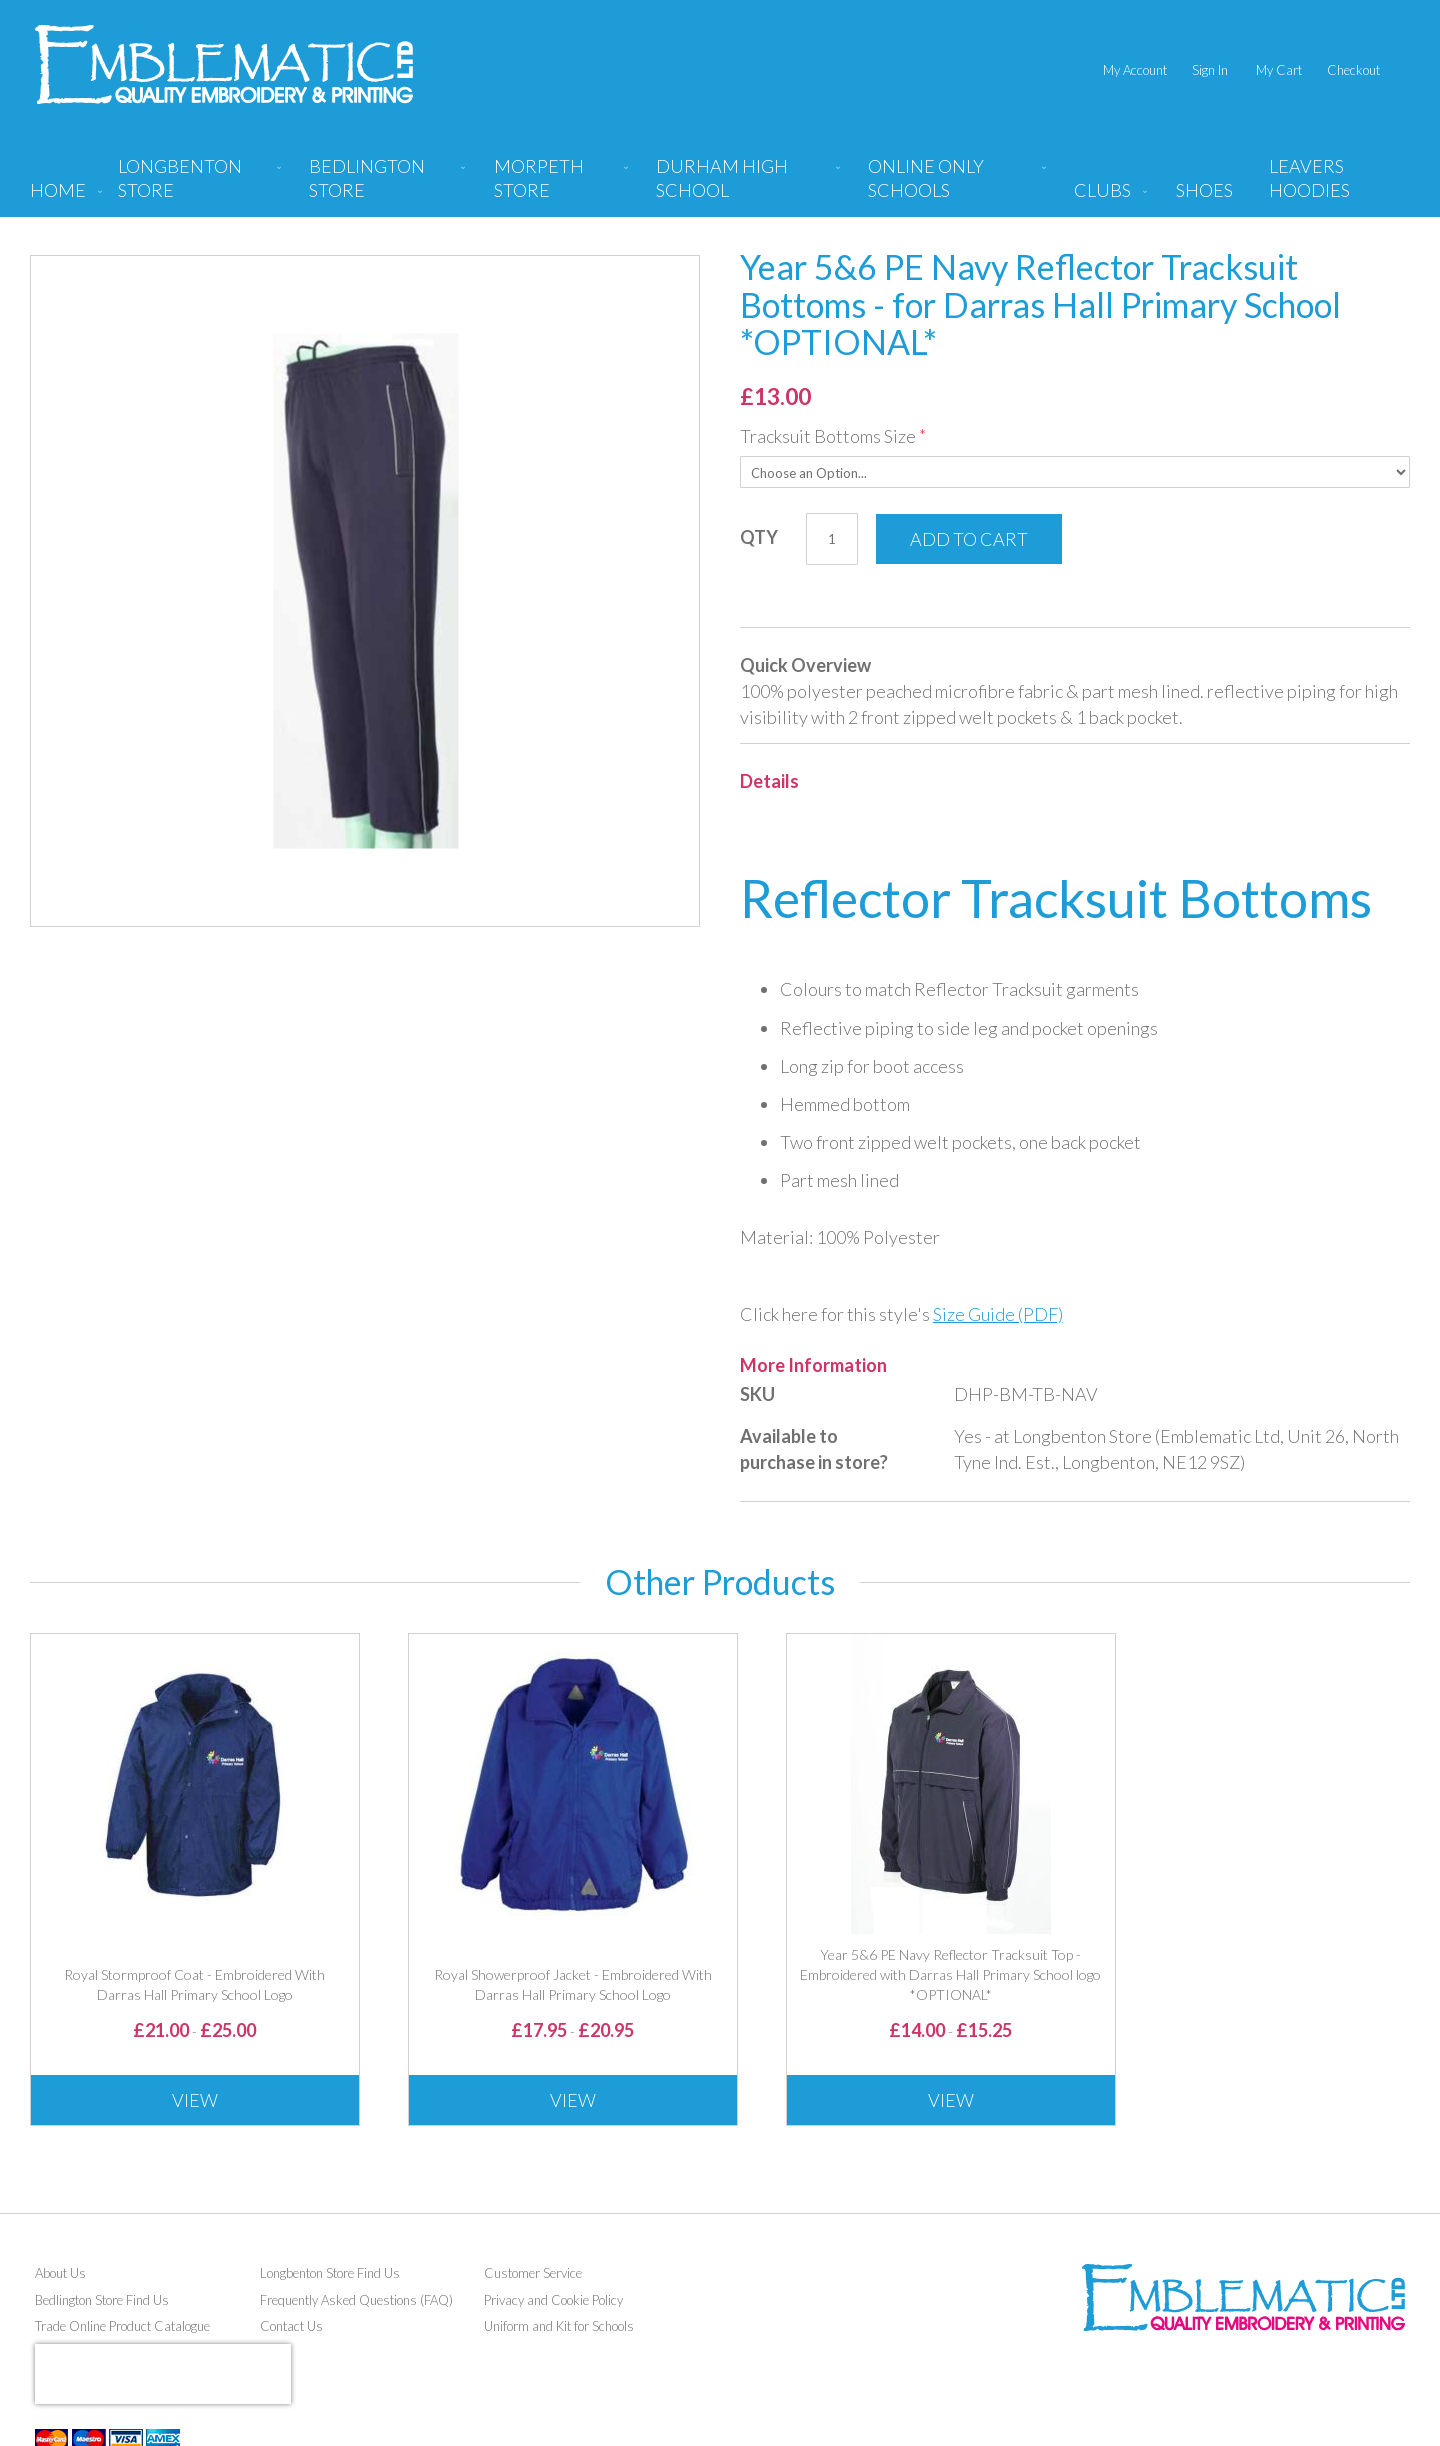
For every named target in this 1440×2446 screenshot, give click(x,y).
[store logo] (224, 64)
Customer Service (533, 2273)
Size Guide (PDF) (998, 1314)
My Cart (1279, 70)
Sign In (1210, 70)
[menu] (720, 186)
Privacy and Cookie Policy (553, 2300)
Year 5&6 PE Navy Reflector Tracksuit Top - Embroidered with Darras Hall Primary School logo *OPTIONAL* (950, 1974)
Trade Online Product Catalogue (122, 2326)
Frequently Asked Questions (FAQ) (356, 2300)
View (195, 2100)
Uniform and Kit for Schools (559, 2326)
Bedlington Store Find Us (102, 2300)
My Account (1135, 70)
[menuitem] (195, 186)
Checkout (1353, 70)
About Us (60, 2273)
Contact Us (291, 2326)
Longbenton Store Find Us (330, 2273)
